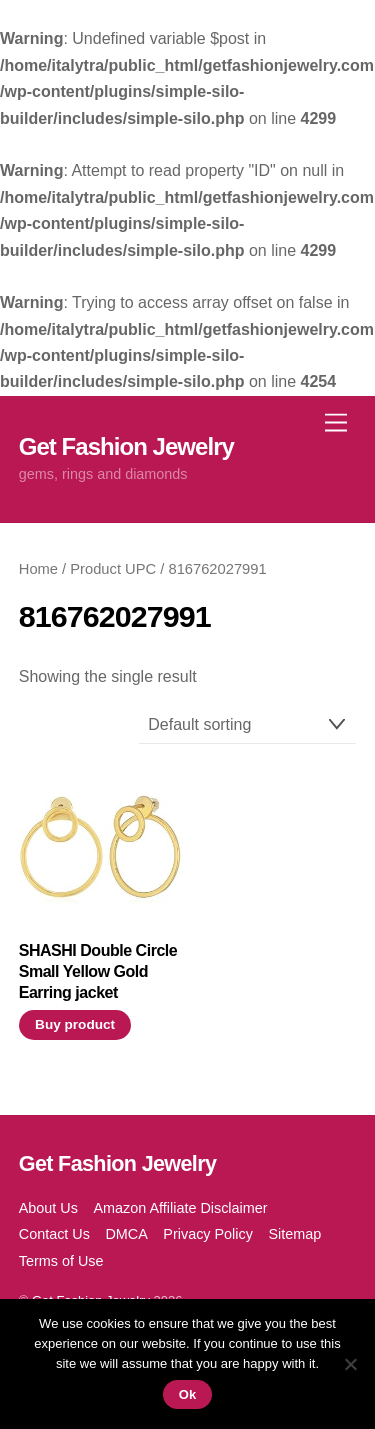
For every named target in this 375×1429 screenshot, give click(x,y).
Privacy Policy (208, 1234)
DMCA (126, 1234)
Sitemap (294, 1234)
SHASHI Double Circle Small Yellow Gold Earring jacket (98, 971)
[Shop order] (248, 725)
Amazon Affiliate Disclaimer (180, 1208)
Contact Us (54, 1234)
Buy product (75, 1024)
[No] (350, 1364)
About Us (48, 1208)
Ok (187, 1394)
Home (38, 569)
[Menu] (336, 422)
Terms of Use (61, 1261)
